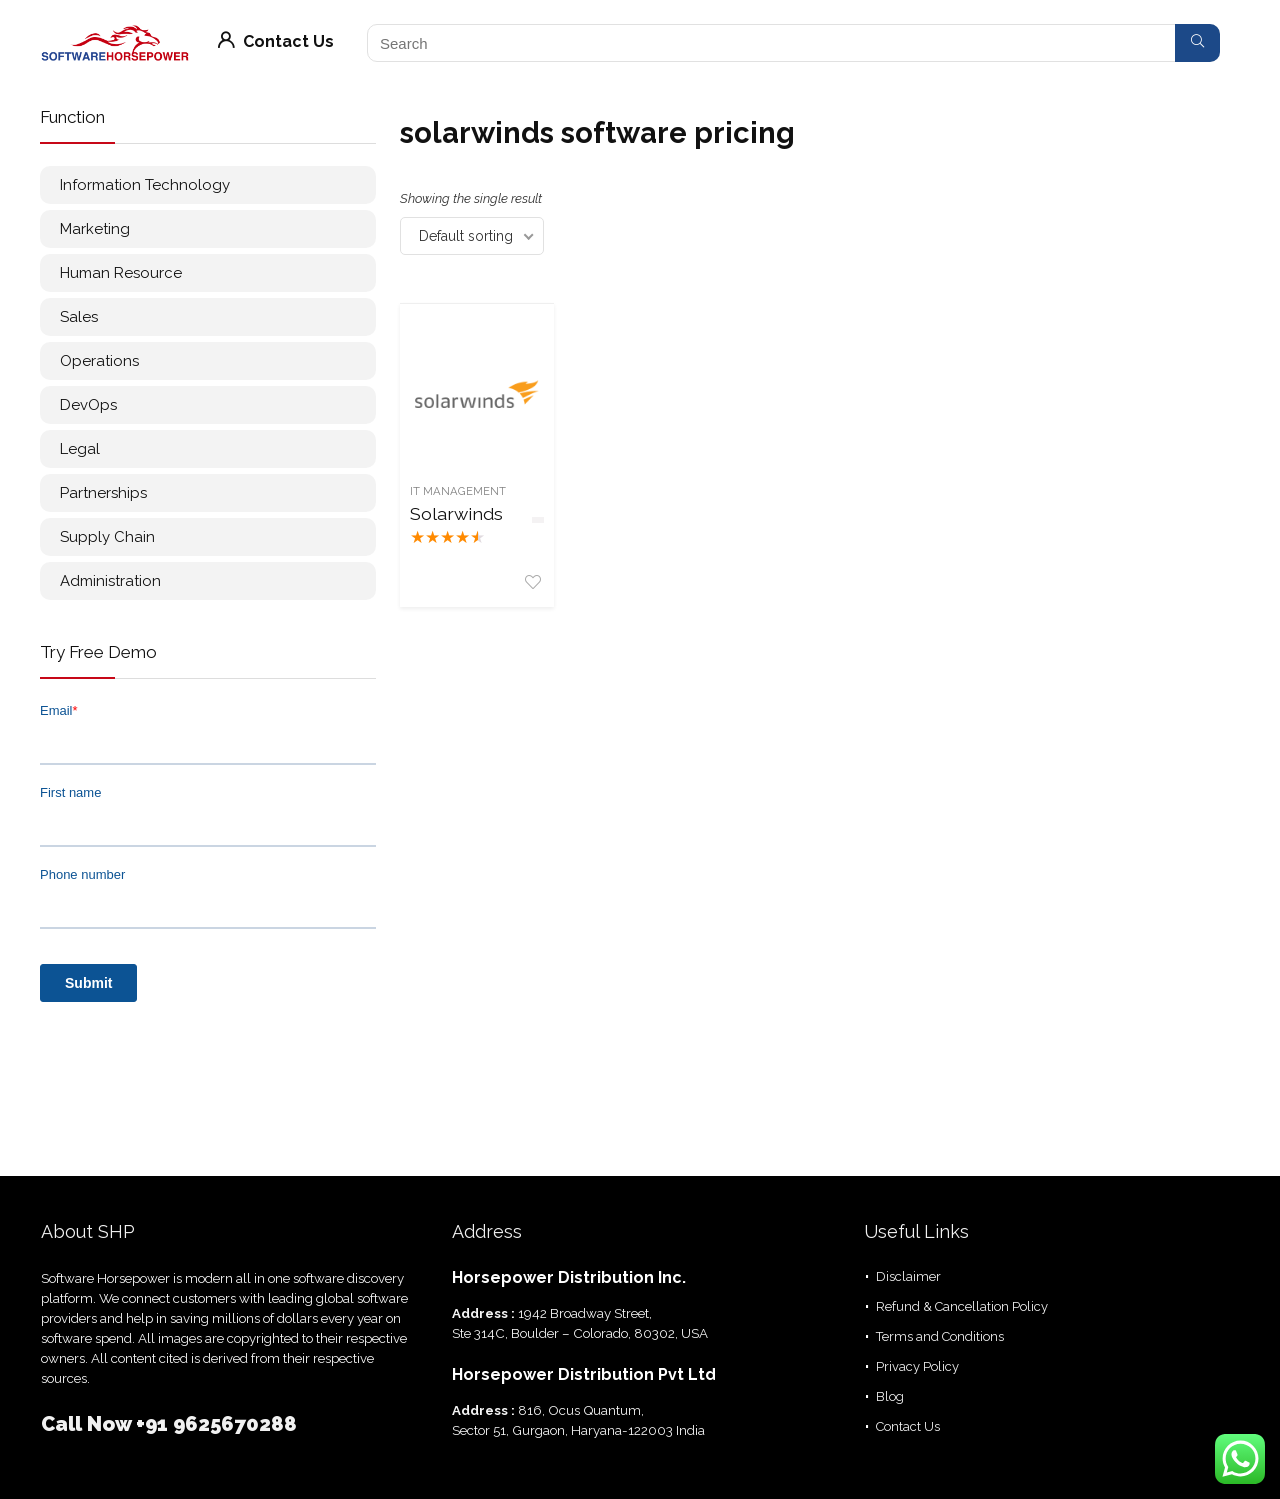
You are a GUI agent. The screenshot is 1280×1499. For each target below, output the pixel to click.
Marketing (95, 229)
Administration (110, 581)
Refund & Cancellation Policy (962, 1306)
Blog (890, 1396)
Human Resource (121, 273)
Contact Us (276, 41)
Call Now (88, 1424)
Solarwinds (456, 513)
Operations (99, 361)
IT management (458, 491)
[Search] (1197, 43)
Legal (80, 449)
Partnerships (103, 493)
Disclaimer (908, 1276)
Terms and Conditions (940, 1336)
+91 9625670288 (216, 1424)
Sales (79, 317)
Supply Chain (107, 537)
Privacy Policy (917, 1366)
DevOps (88, 405)
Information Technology (145, 185)
